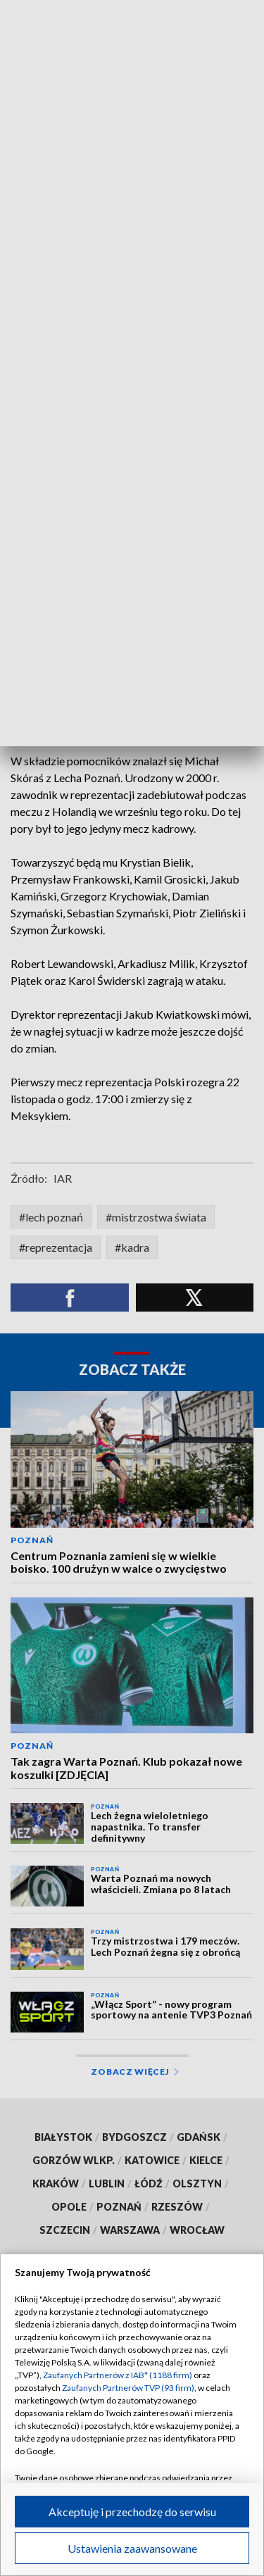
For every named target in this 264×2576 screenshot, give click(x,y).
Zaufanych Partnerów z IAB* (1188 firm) (117, 2375)
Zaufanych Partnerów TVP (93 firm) (128, 2387)
